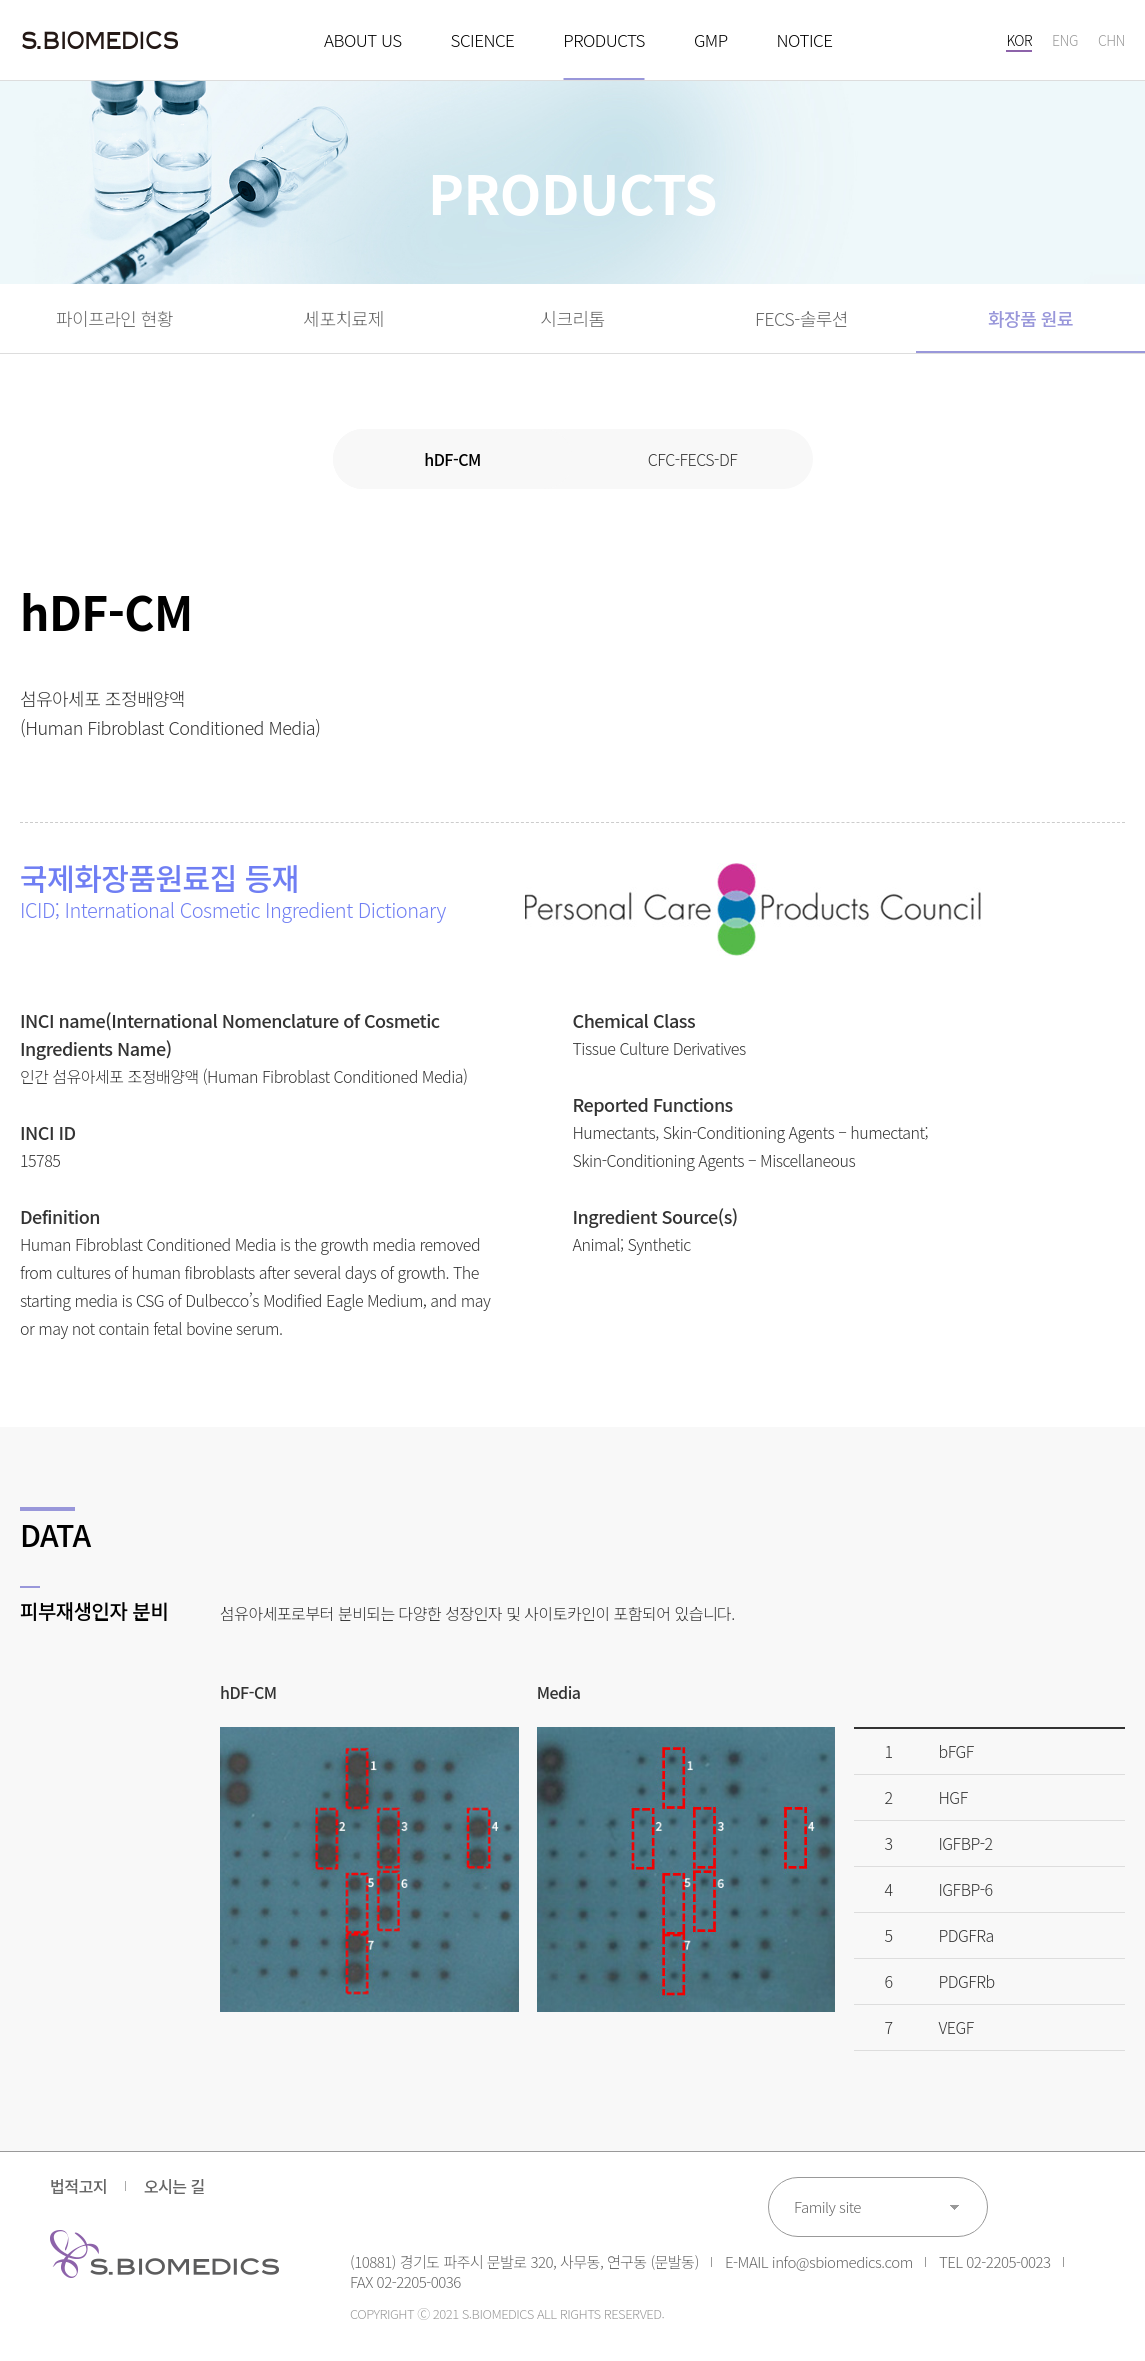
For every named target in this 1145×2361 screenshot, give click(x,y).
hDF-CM (452, 459)
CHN (1111, 40)
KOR (1019, 40)
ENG (1065, 40)
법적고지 (78, 2186)
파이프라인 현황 (114, 318)
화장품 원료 (1030, 318)
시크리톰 (572, 318)
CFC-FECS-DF (692, 459)
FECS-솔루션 (801, 318)
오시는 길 (174, 2186)
